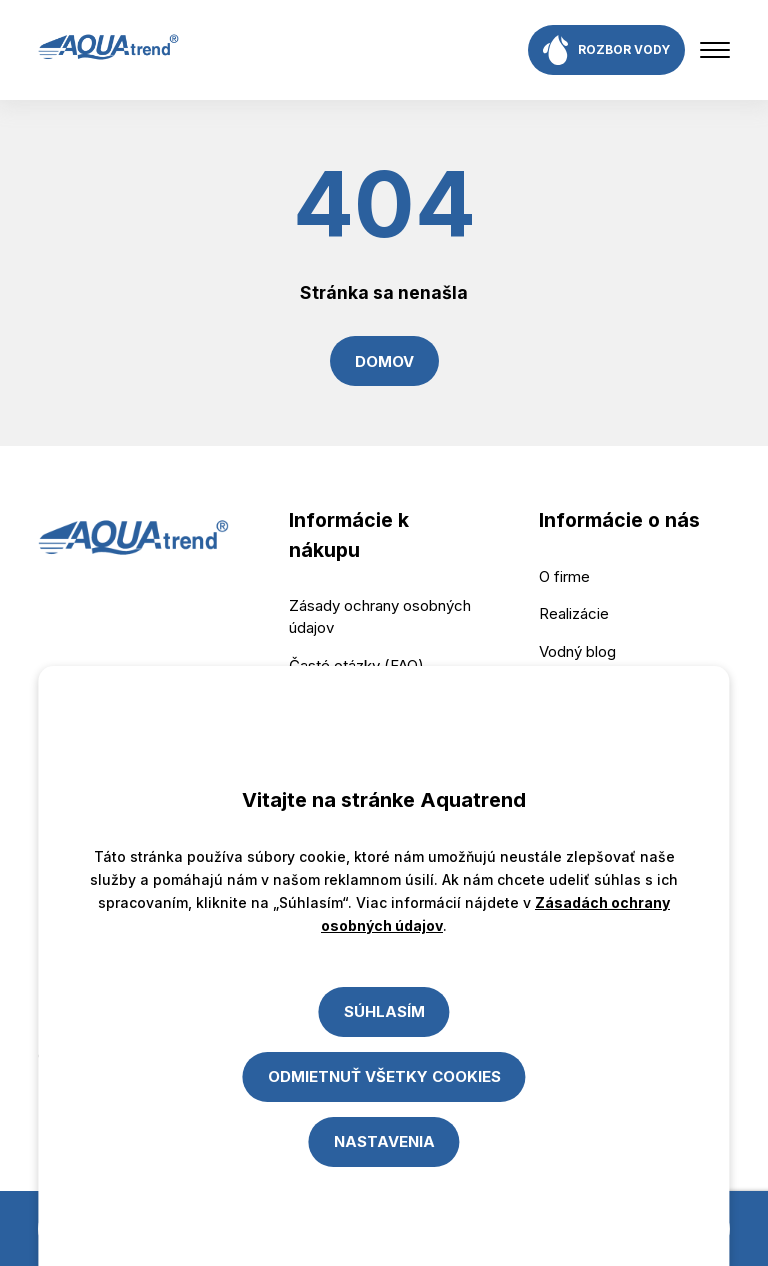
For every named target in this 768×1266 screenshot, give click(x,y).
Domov (384, 361)
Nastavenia (384, 1141)
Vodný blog (577, 651)
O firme (564, 576)
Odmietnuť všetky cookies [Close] (384, 1076)
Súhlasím (384, 1011)
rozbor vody (606, 50)
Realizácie (574, 613)
